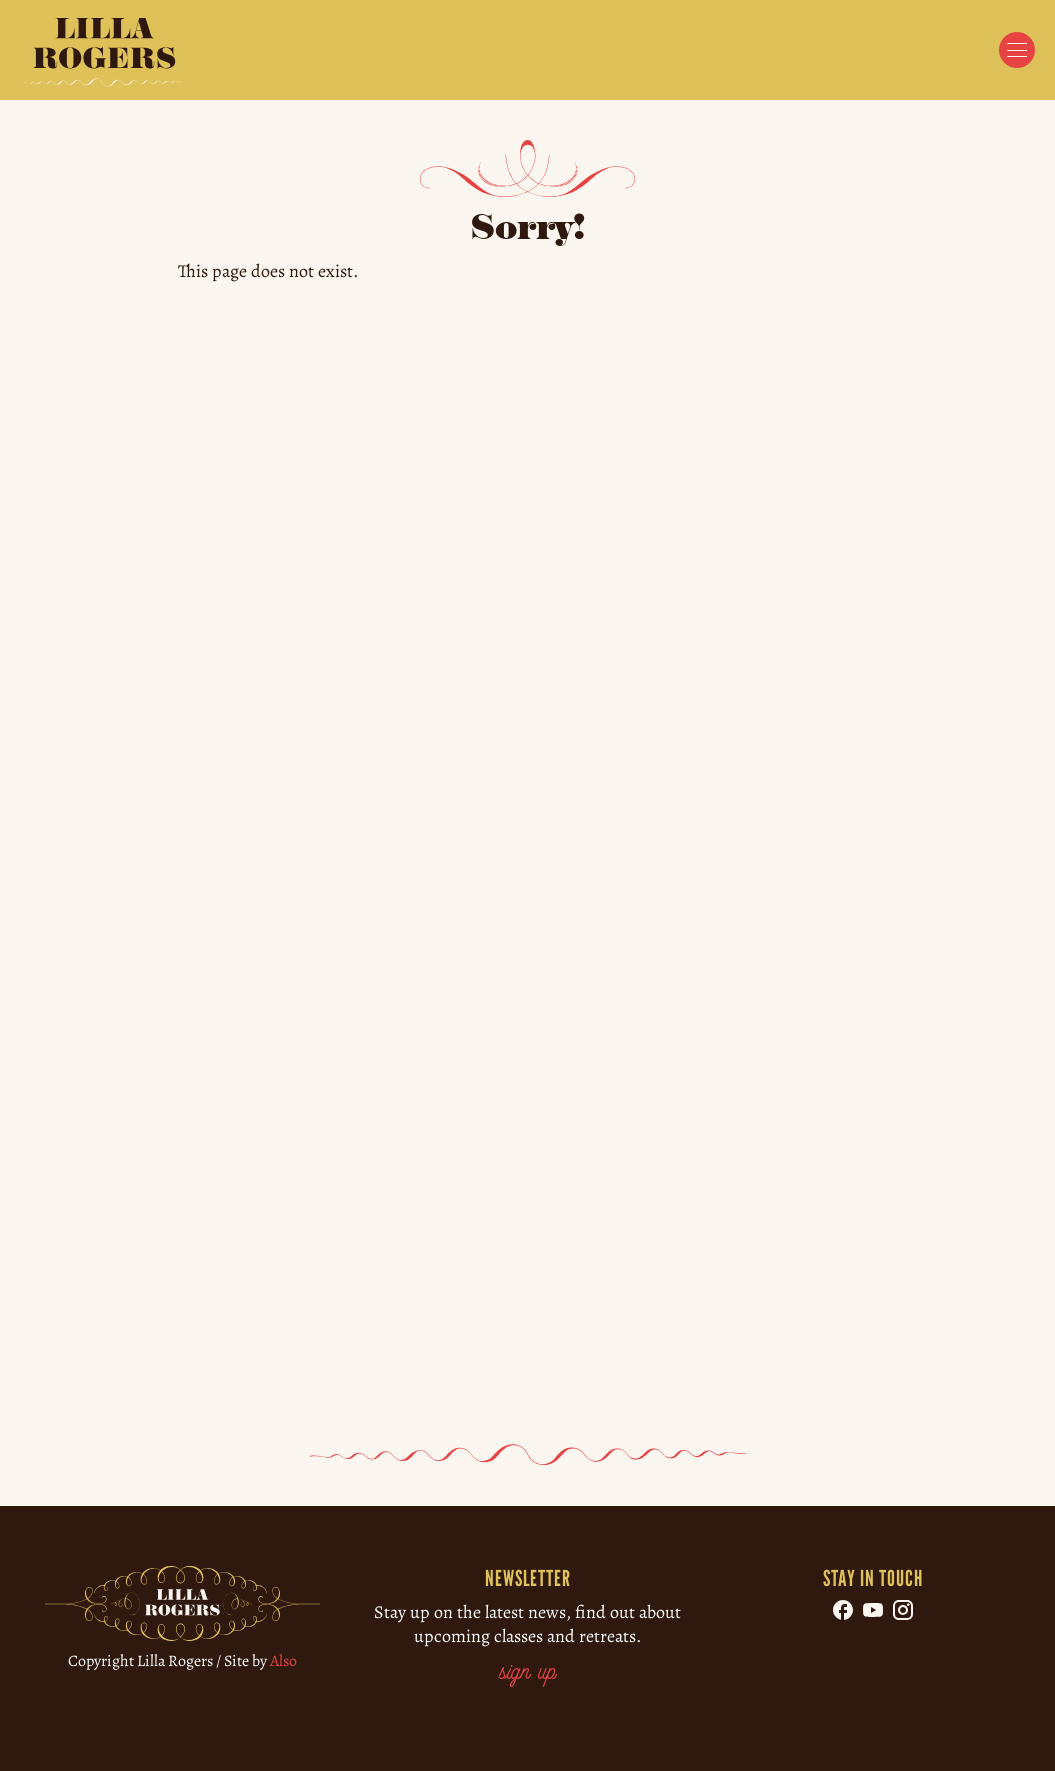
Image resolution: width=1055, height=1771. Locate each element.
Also (283, 1661)
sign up (527, 1673)
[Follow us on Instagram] (903, 1610)
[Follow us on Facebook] (843, 1610)
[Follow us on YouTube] (873, 1610)
